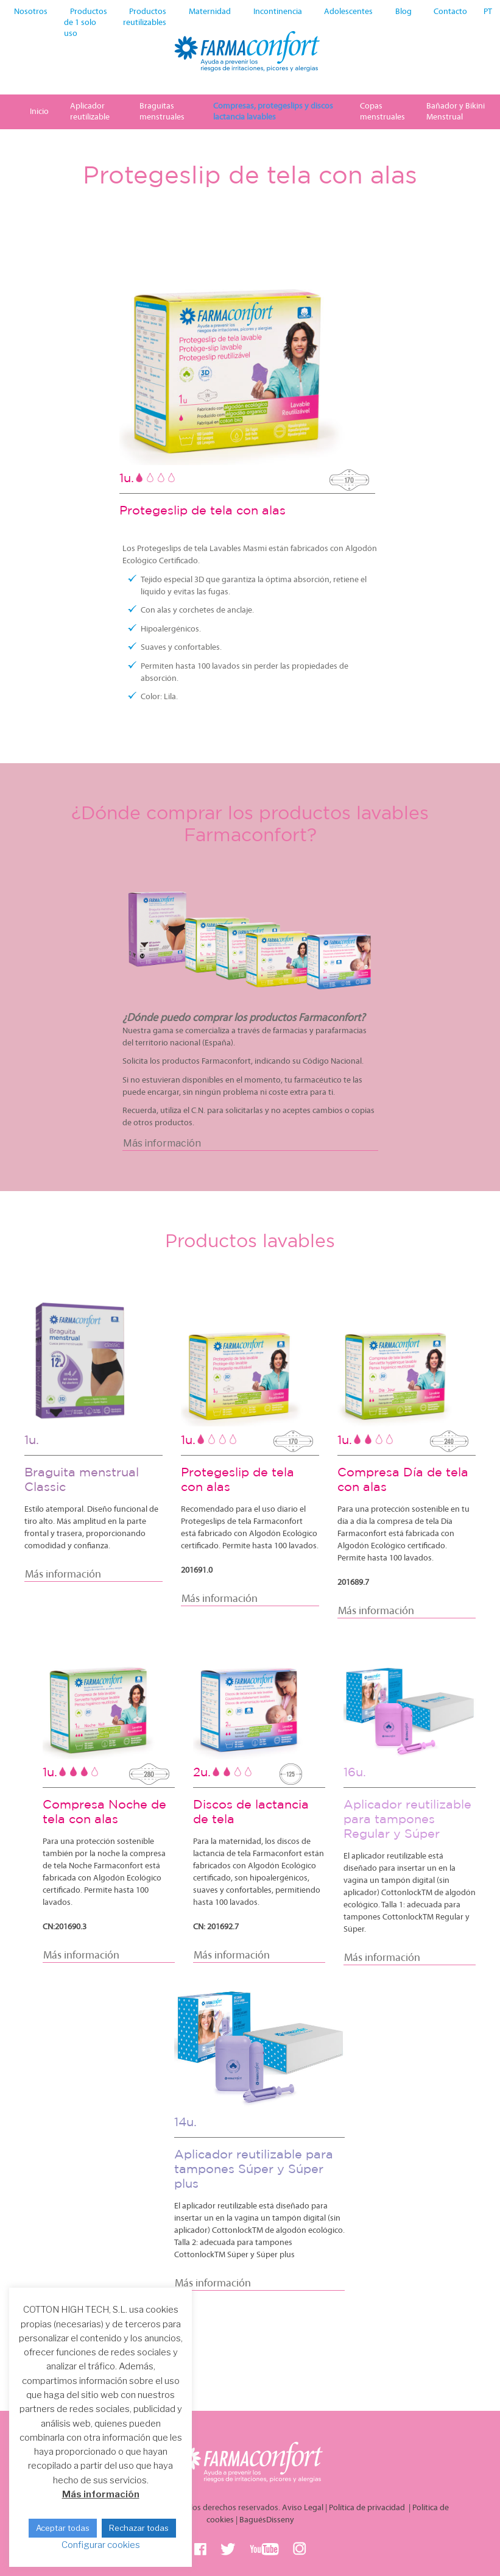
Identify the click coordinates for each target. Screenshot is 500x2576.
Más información (100, 2494)
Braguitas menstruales (162, 112)
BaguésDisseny (266, 2520)
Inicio (39, 111)
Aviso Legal (302, 2508)
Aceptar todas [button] (63, 2528)
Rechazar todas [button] (139, 2528)
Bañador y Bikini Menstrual (455, 112)
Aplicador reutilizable (90, 112)
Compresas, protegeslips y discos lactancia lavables (273, 112)
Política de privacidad (368, 2508)
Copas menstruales (382, 112)
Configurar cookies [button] (101, 2544)
